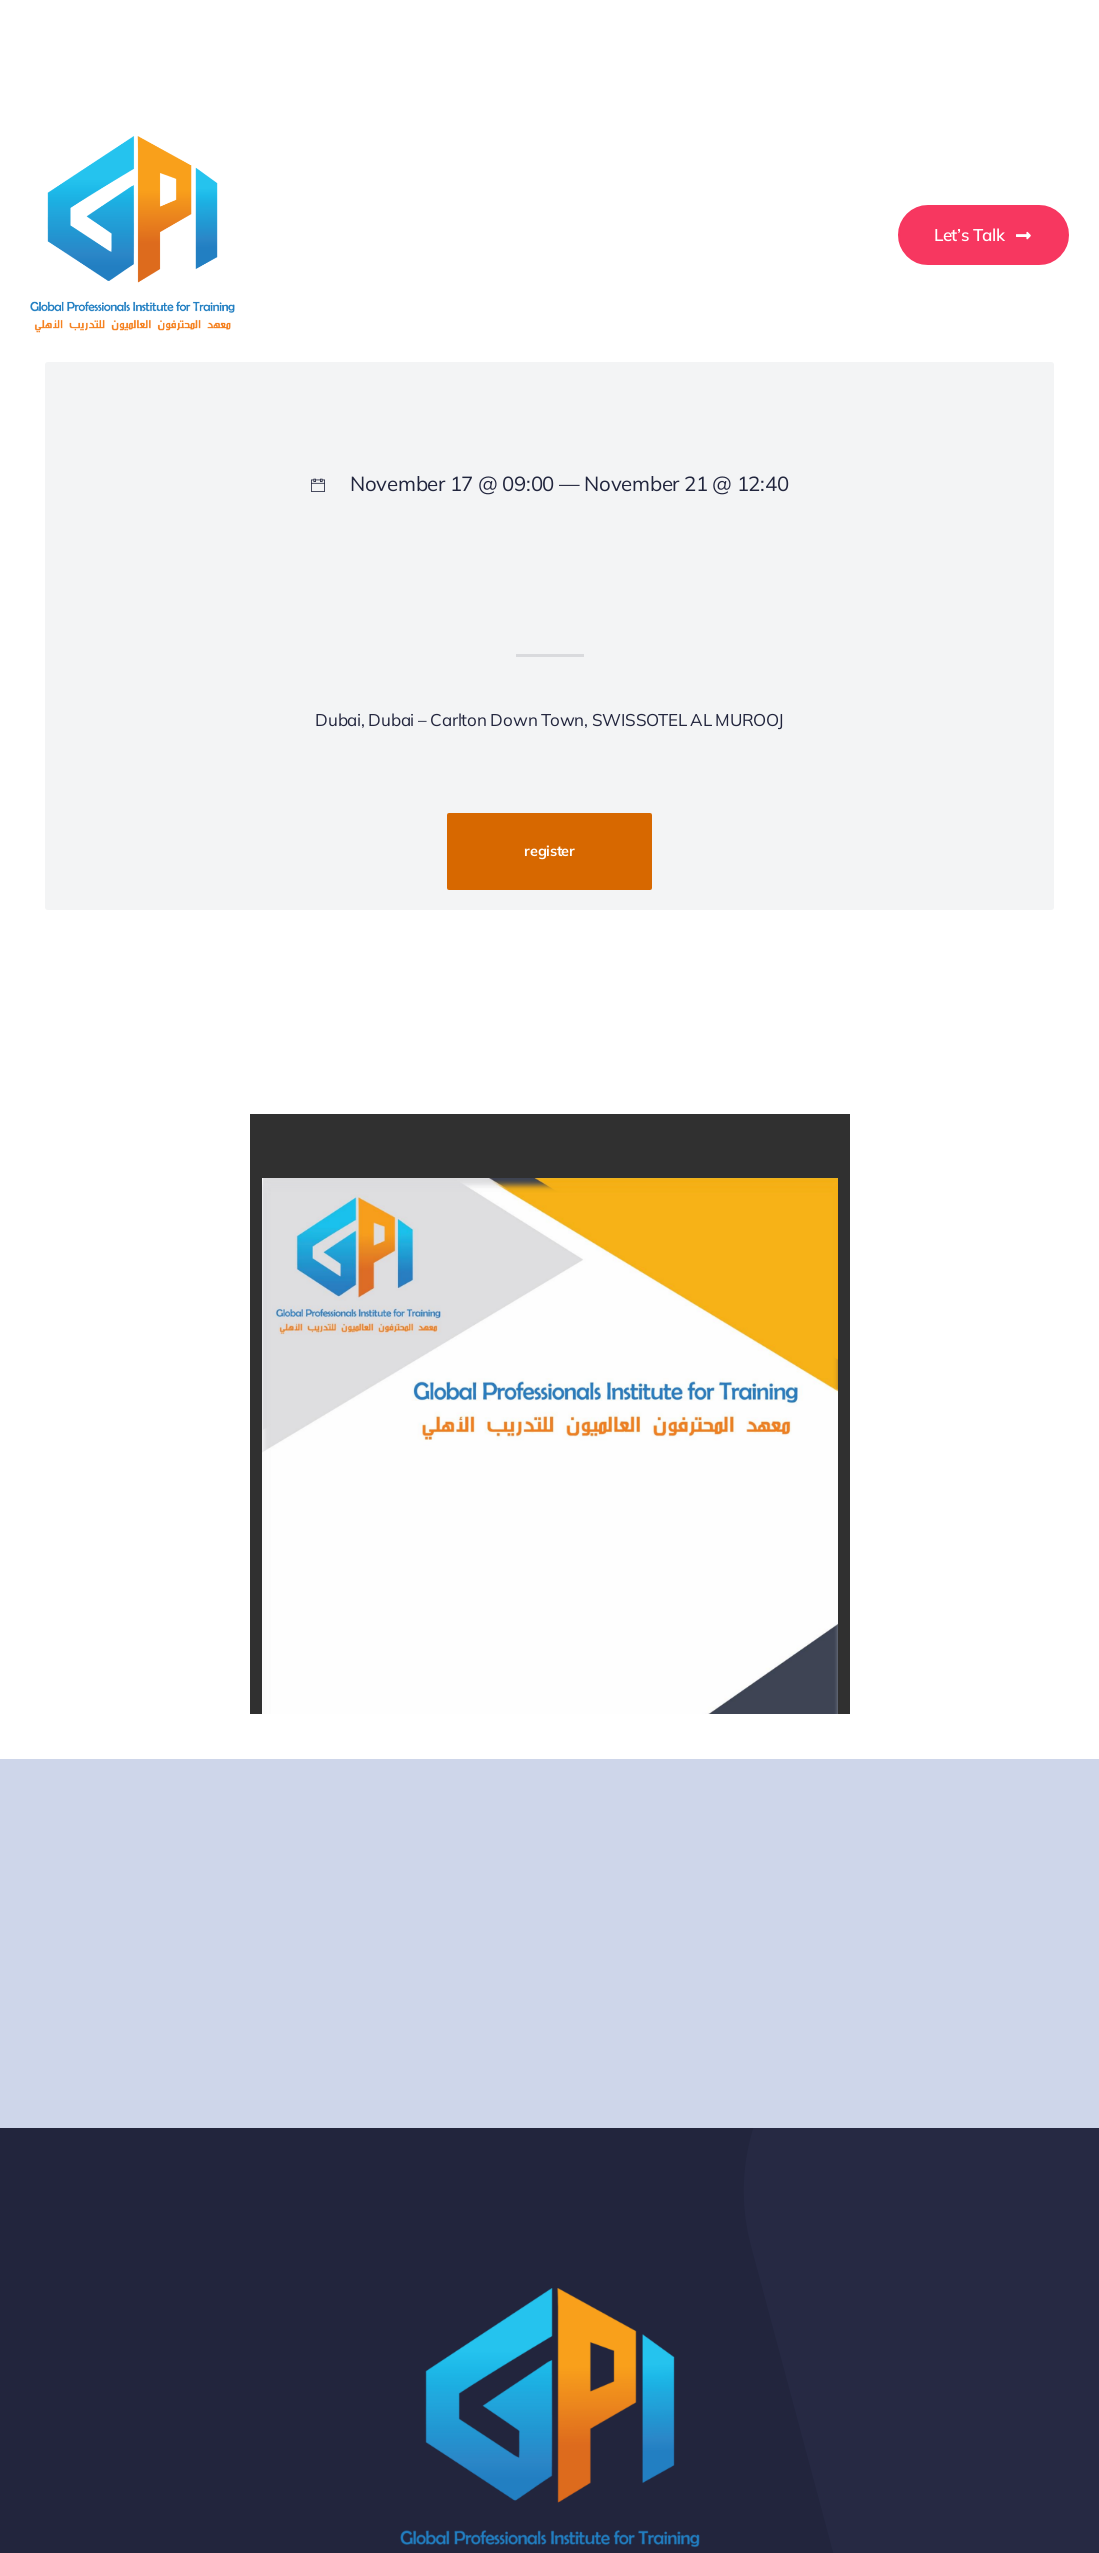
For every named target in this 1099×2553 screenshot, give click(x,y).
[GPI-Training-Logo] (132, 144)
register (549, 850)
